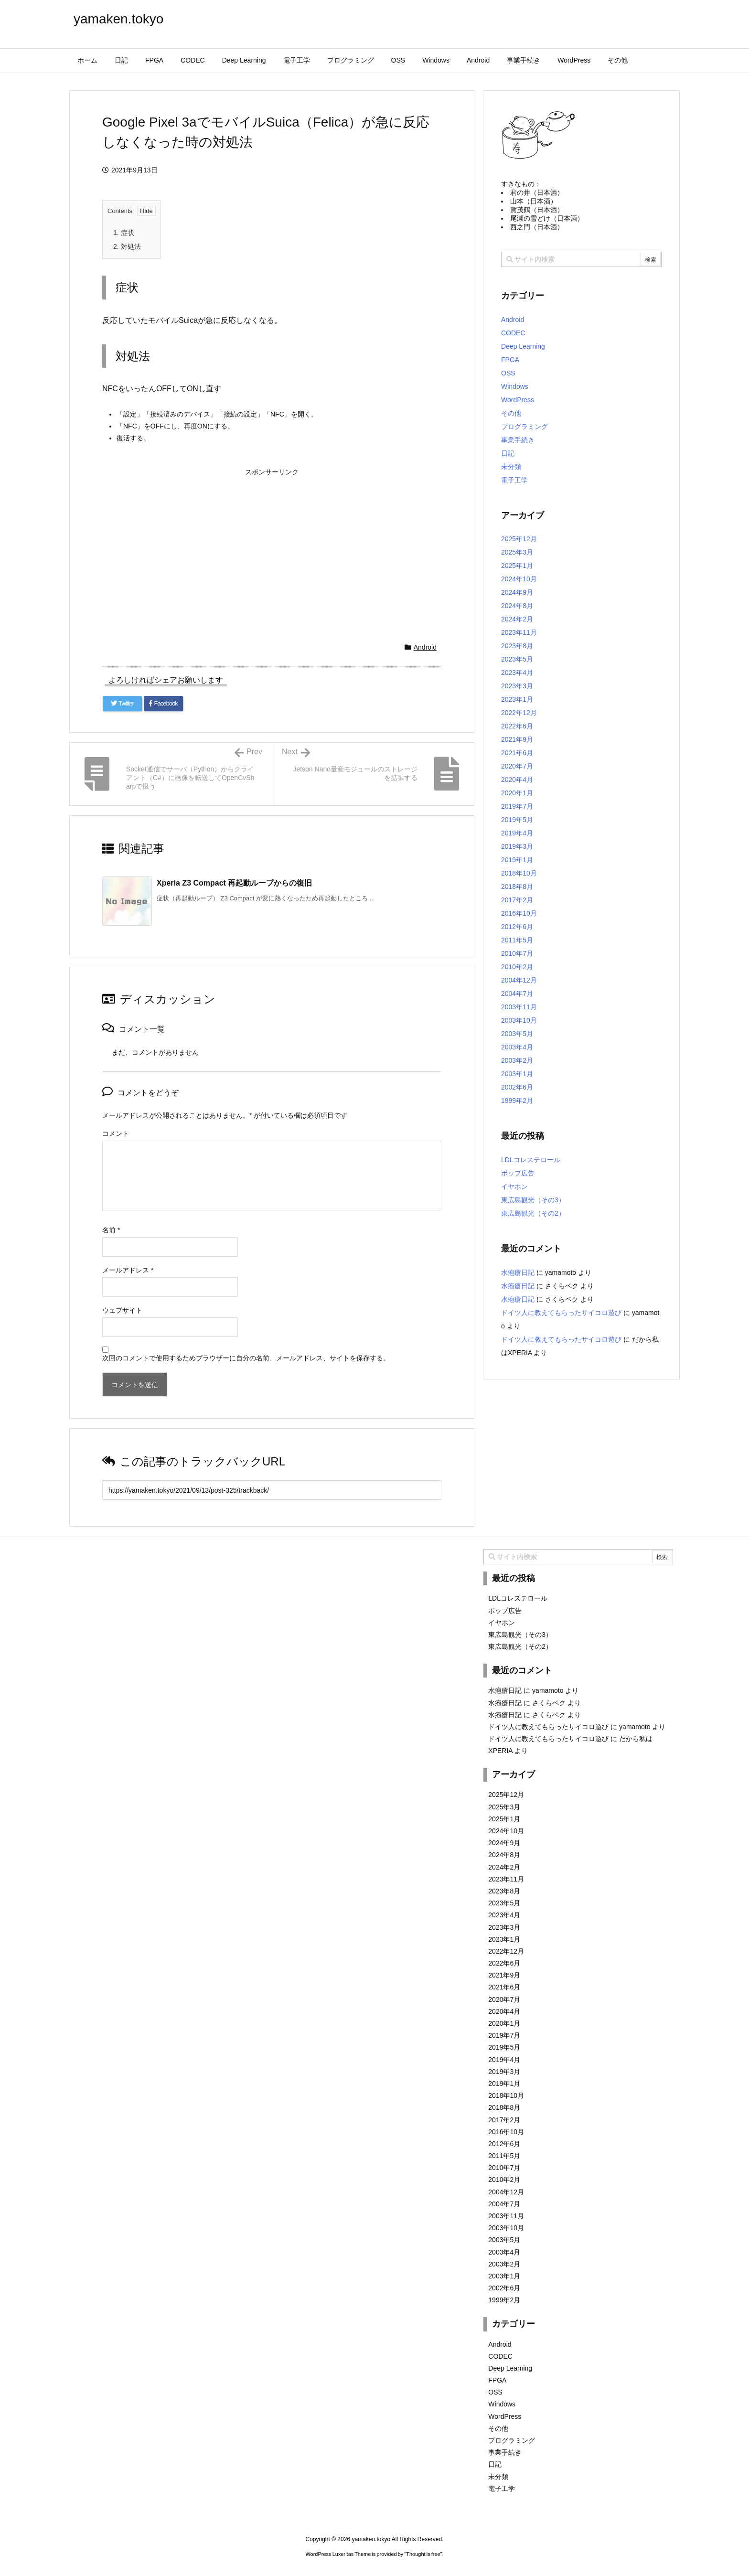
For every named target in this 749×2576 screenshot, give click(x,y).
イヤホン (514, 1186)
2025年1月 (517, 565)
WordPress (517, 400)
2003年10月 (519, 1020)
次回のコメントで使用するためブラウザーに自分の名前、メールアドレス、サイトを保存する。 (246, 1358)
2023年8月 (517, 646)
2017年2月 (517, 900)
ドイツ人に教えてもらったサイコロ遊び (561, 1312)
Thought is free (423, 2554)
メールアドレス (127, 1270)
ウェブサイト (122, 1310)
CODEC (513, 333)
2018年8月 (517, 886)
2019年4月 (517, 833)
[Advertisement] (271, 547)
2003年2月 (517, 1060)
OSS (508, 373)
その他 (511, 413)
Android (425, 647)
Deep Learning (523, 346)
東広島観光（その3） (533, 1200)
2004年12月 (519, 980)
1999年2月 (517, 1100)
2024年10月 (519, 579)
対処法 (127, 246)
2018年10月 (519, 873)
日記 (507, 453)
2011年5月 (517, 940)
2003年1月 (517, 1074)
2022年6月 (517, 726)
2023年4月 (517, 672)
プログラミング (524, 426)
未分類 (511, 466)
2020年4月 (517, 779)
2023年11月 (519, 632)
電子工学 (514, 480)
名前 (111, 1230)
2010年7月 (517, 953)
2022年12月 (519, 712)
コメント (115, 1133)
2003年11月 (519, 1007)
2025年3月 (517, 552)
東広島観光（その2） (533, 1213)
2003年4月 (517, 1047)
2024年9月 (517, 592)
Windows (514, 386)
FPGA (510, 359)
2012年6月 (517, 926)
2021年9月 (517, 739)
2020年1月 (517, 793)
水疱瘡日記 (518, 1272)
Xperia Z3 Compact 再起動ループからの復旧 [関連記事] (234, 883)
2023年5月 (517, 659)
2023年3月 (517, 686)
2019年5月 (517, 819)
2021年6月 (517, 753)
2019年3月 (517, 846)
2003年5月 (517, 1033)
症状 (123, 232)
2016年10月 (519, 913)
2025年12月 (519, 539)
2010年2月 (517, 967)
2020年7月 (517, 766)
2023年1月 (517, 699)
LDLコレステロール (530, 1160)
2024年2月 (517, 619)
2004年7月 (517, 993)
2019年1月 (517, 860)
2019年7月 (517, 806)
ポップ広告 (518, 1173)
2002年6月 (517, 1087)
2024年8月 (517, 605)
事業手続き (518, 440)
